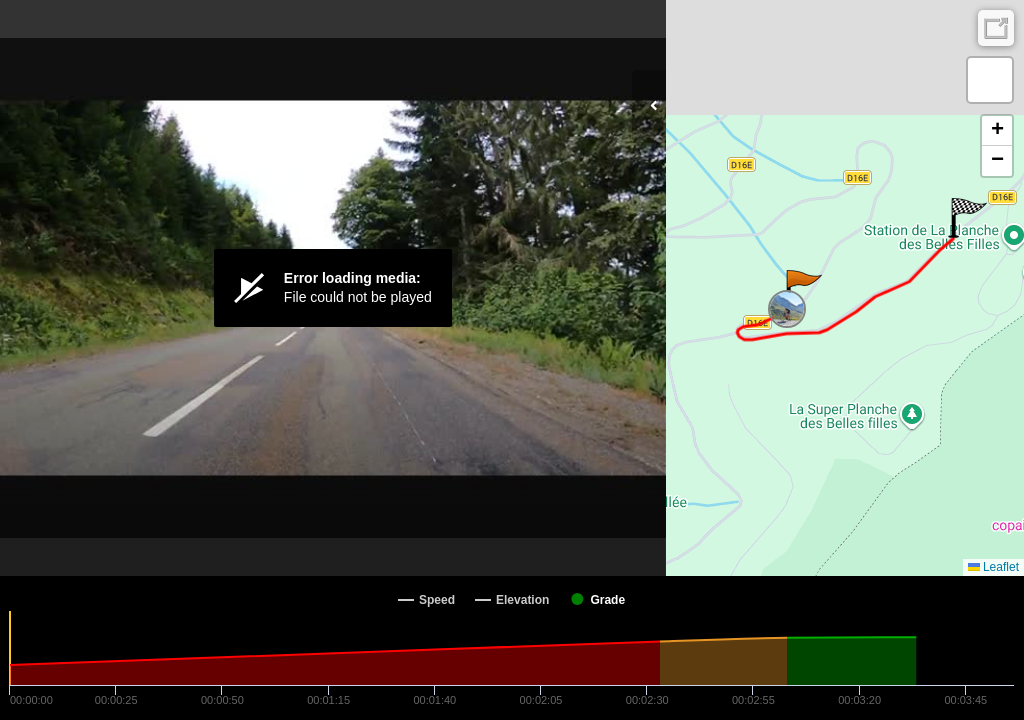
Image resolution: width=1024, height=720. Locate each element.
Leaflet (993, 567)
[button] (802, 290)
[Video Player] (333, 288)
